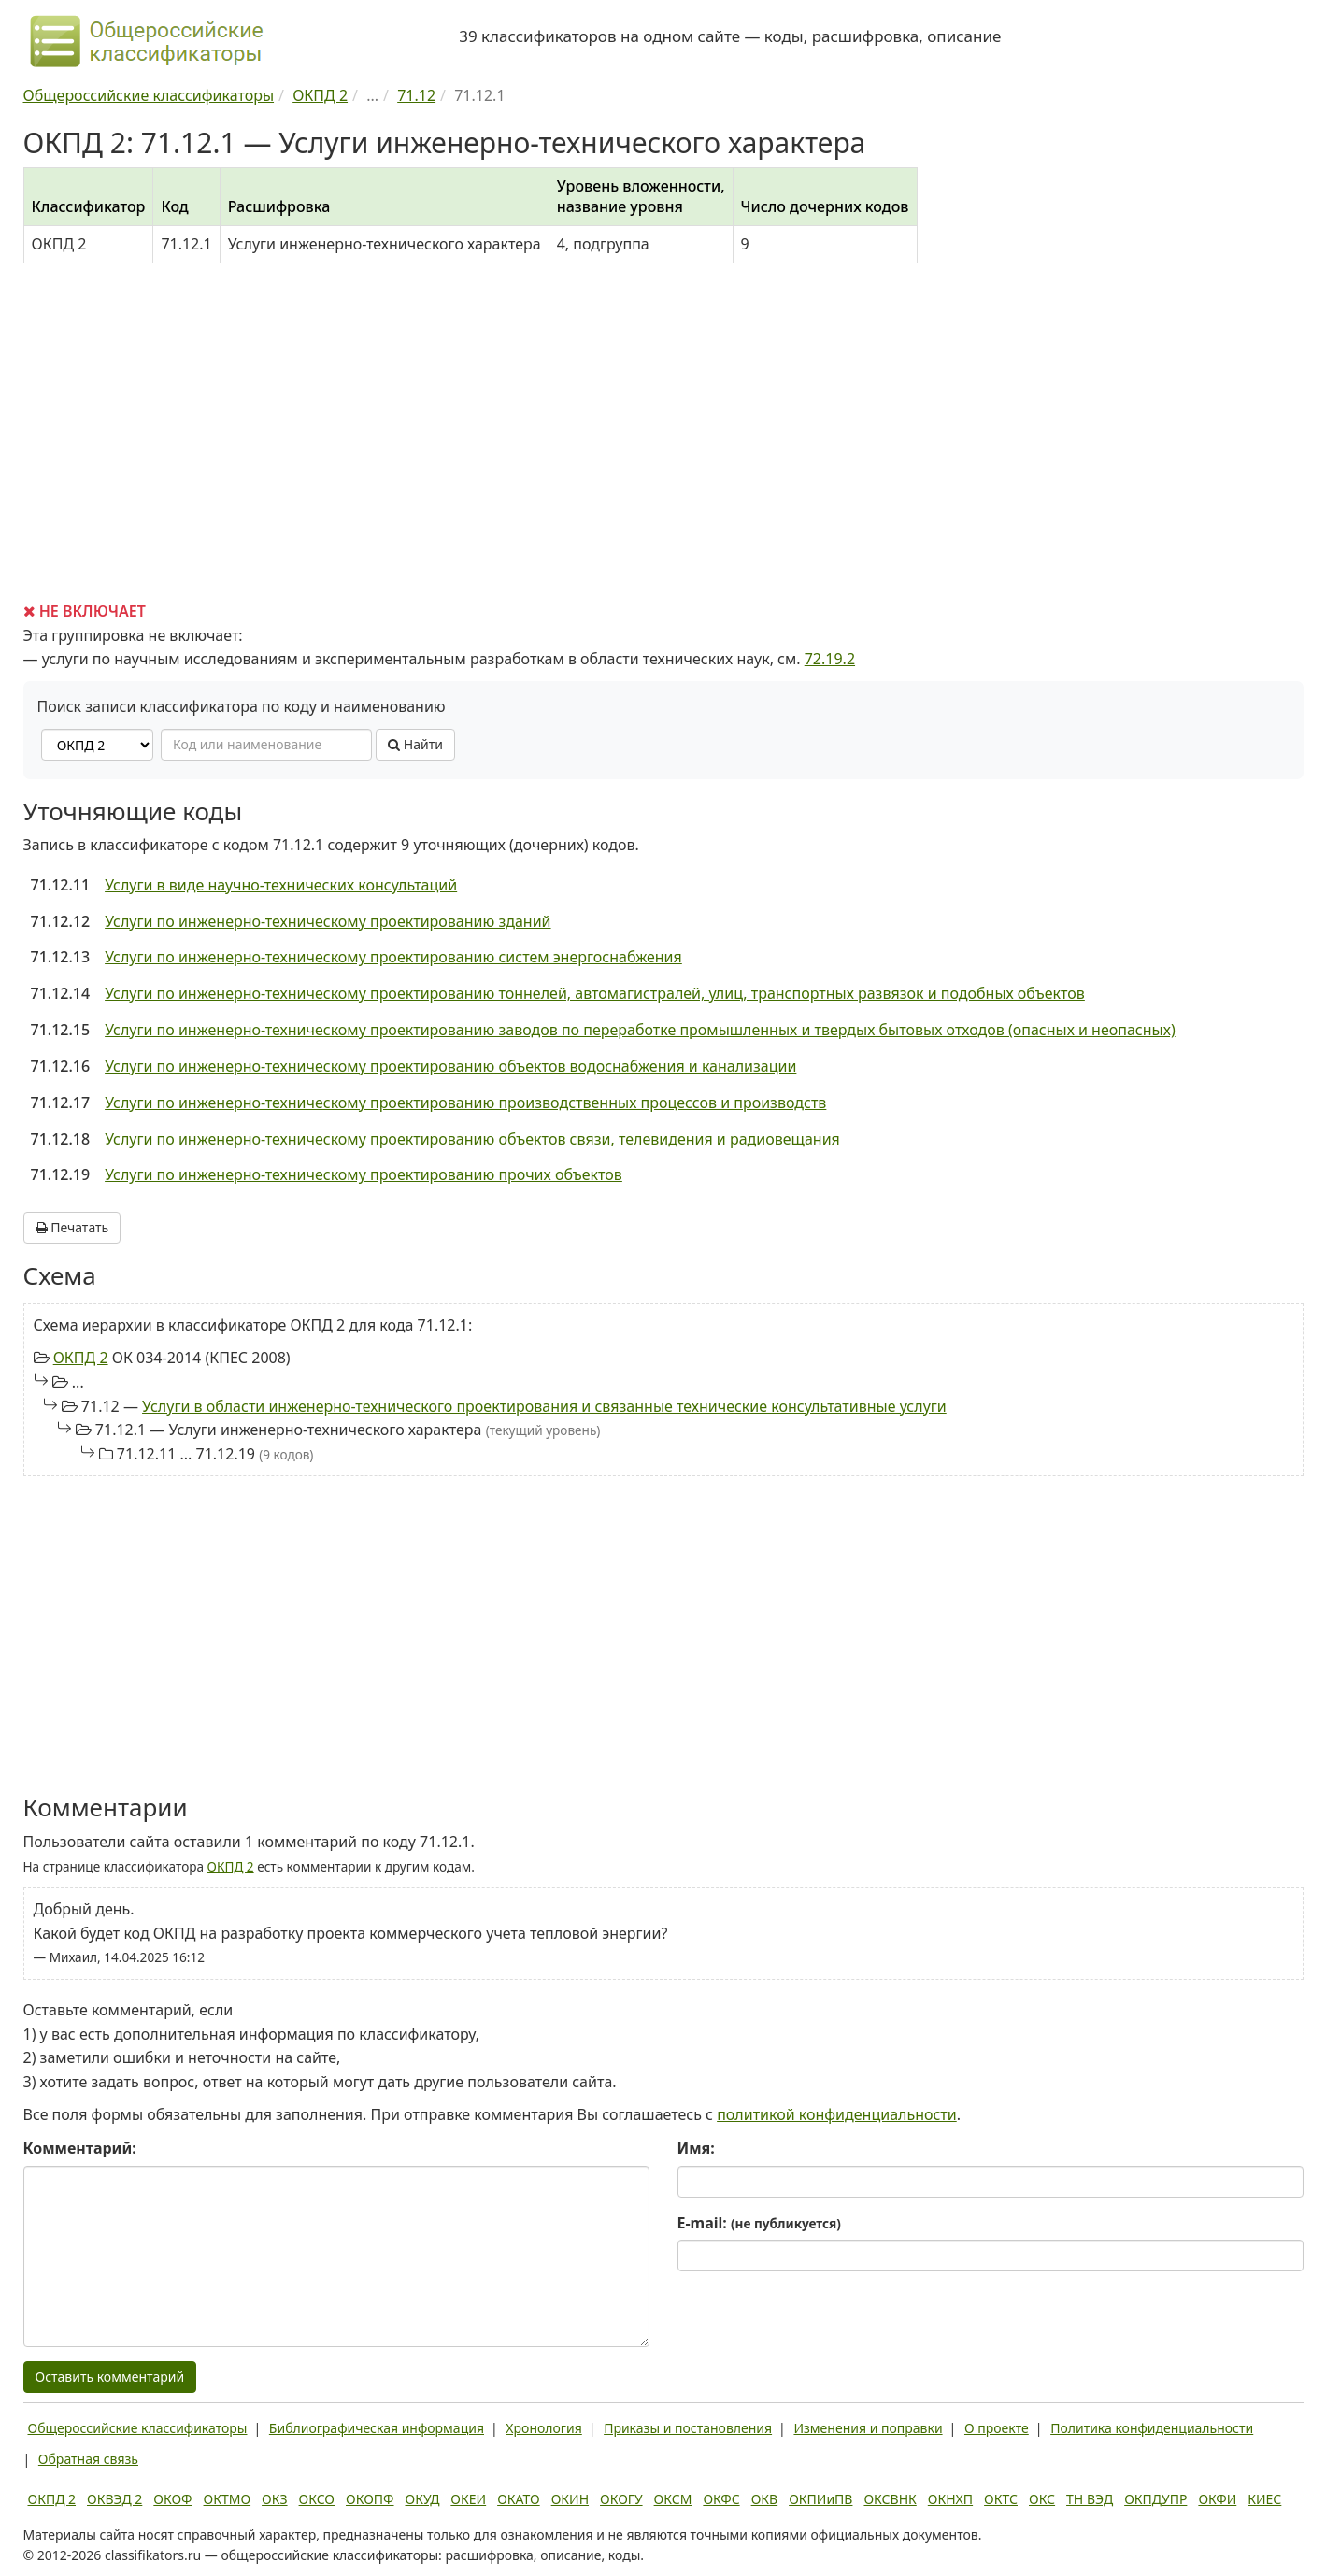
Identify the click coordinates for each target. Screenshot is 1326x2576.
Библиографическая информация (376, 2428)
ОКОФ (172, 2499)
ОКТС (1001, 2499)
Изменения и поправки (867, 2428)
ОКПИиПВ (820, 2499)
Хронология (543, 2428)
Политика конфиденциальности (1151, 2428)
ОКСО (317, 2499)
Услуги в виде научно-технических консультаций (281, 885)
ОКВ (764, 2499)
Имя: (696, 2148)
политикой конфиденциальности (837, 2114)
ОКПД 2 (80, 1357)
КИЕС (1264, 2499)
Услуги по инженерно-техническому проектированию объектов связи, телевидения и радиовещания (472, 1139)
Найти (415, 744)
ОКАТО (518, 2499)
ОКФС (721, 2499)
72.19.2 (830, 658)
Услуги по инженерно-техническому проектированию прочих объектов (363, 1174)
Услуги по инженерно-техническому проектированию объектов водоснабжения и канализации (450, 1066)
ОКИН (570, 2499)
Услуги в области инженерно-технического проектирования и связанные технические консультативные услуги (544, 1406)
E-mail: (759, 2223)
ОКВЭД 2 (114, 2499)
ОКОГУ (621, 2499)
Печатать (72, 1227)
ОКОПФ (369, 2499)
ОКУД (423, 2499)
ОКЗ (274, 2499)
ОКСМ (673, 2499)
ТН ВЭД (1089, 2499)
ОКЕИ (468, 2499)
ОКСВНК (889, 2499)
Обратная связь (88, 2459)
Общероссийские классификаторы (138, 2428)
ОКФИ (1217, 2499)
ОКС (1042, 2499)
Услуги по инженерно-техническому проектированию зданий (327, 921)
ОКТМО (227, 2499)
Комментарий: (79, 2148)
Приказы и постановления (688, 2428)
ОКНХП (950, 2499)
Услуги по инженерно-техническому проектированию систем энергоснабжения (393, 956)
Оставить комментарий (110, 2376)
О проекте (996, 2428)
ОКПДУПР (1155, 2499)
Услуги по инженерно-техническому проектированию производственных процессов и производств (465, 1102)
